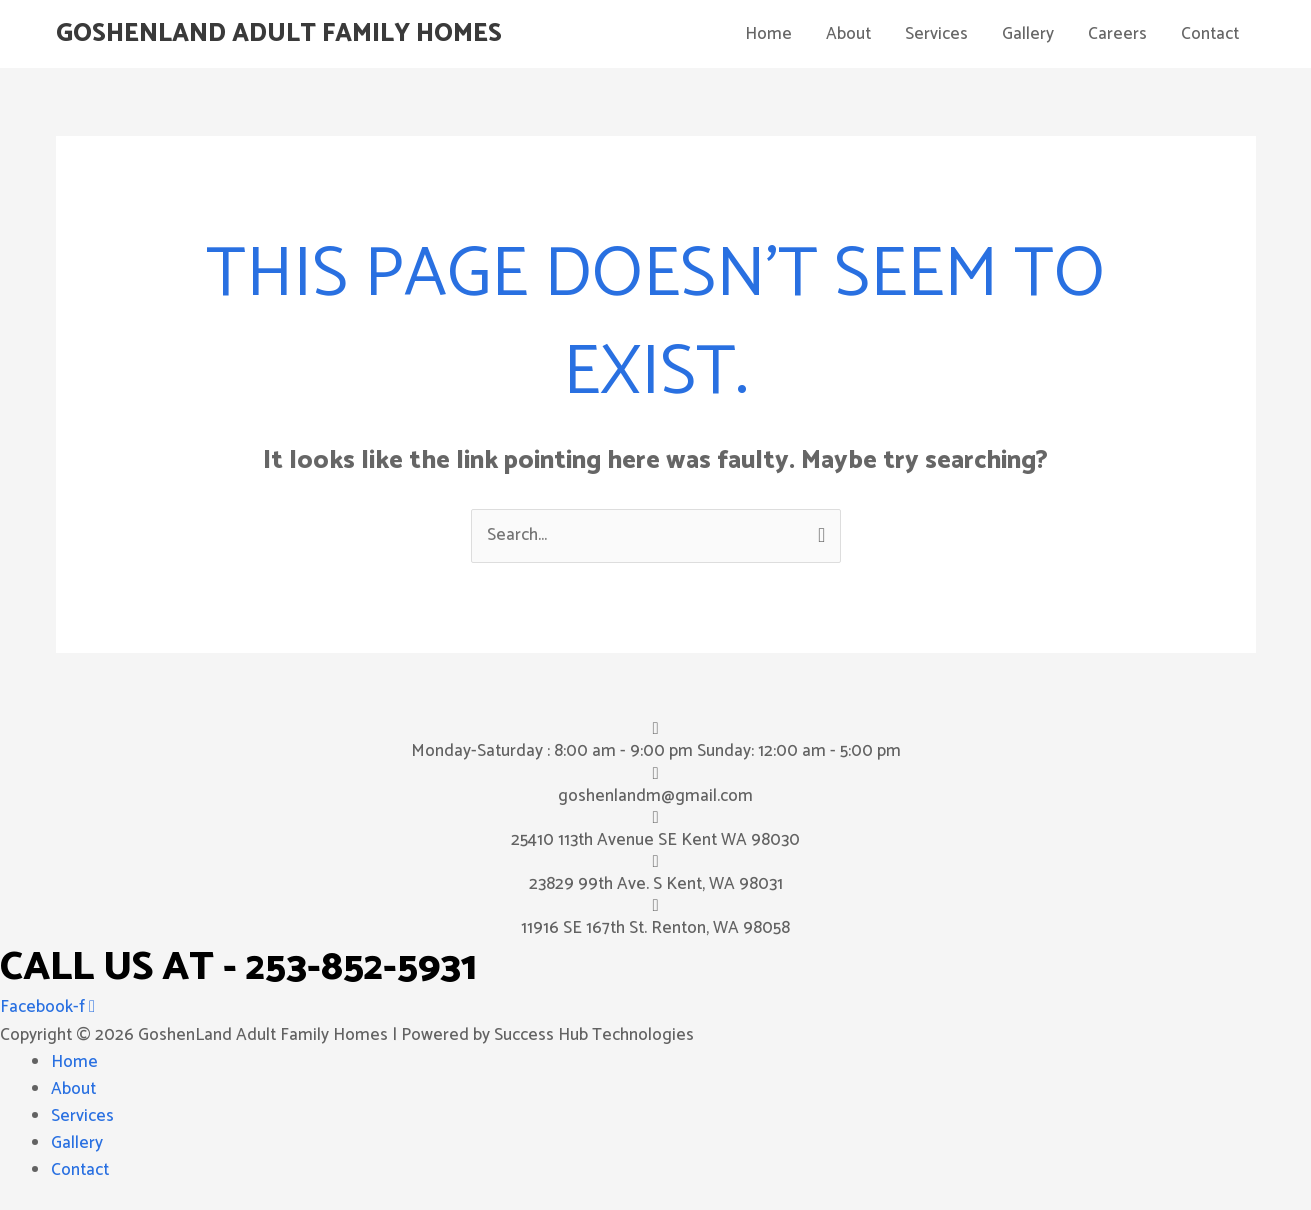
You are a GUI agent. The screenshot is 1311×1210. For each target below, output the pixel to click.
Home (768, 34)
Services (936, 34)
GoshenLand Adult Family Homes (279, 34)
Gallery (1028, 34)
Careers (1117, 34)
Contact (1210, 34)
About (848, 34)
